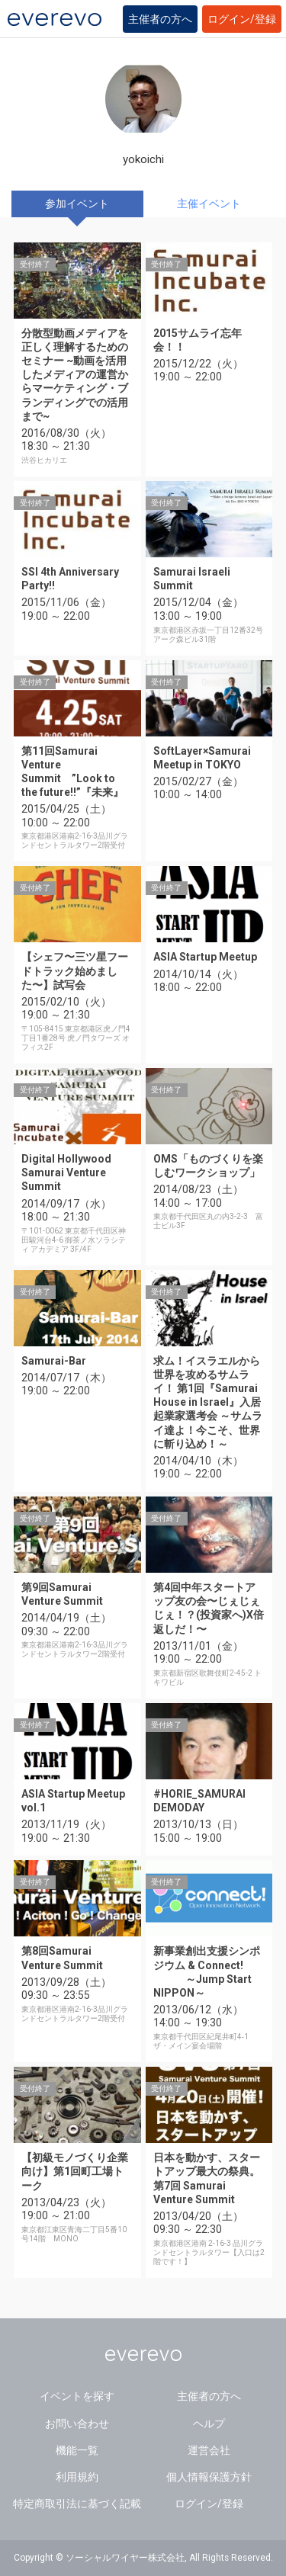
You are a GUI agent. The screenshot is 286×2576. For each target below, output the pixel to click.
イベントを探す (77, 2396)
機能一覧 (77, 2450)
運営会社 (209, 2450)
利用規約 (77, 2477)
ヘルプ (209, 2423)
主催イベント (209, 203)
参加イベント (77, 203)
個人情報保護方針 (209, 2477)
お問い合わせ (77, 2423)
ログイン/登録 (241, 19)
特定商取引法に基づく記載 (77, 2503)
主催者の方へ (160, 19)
